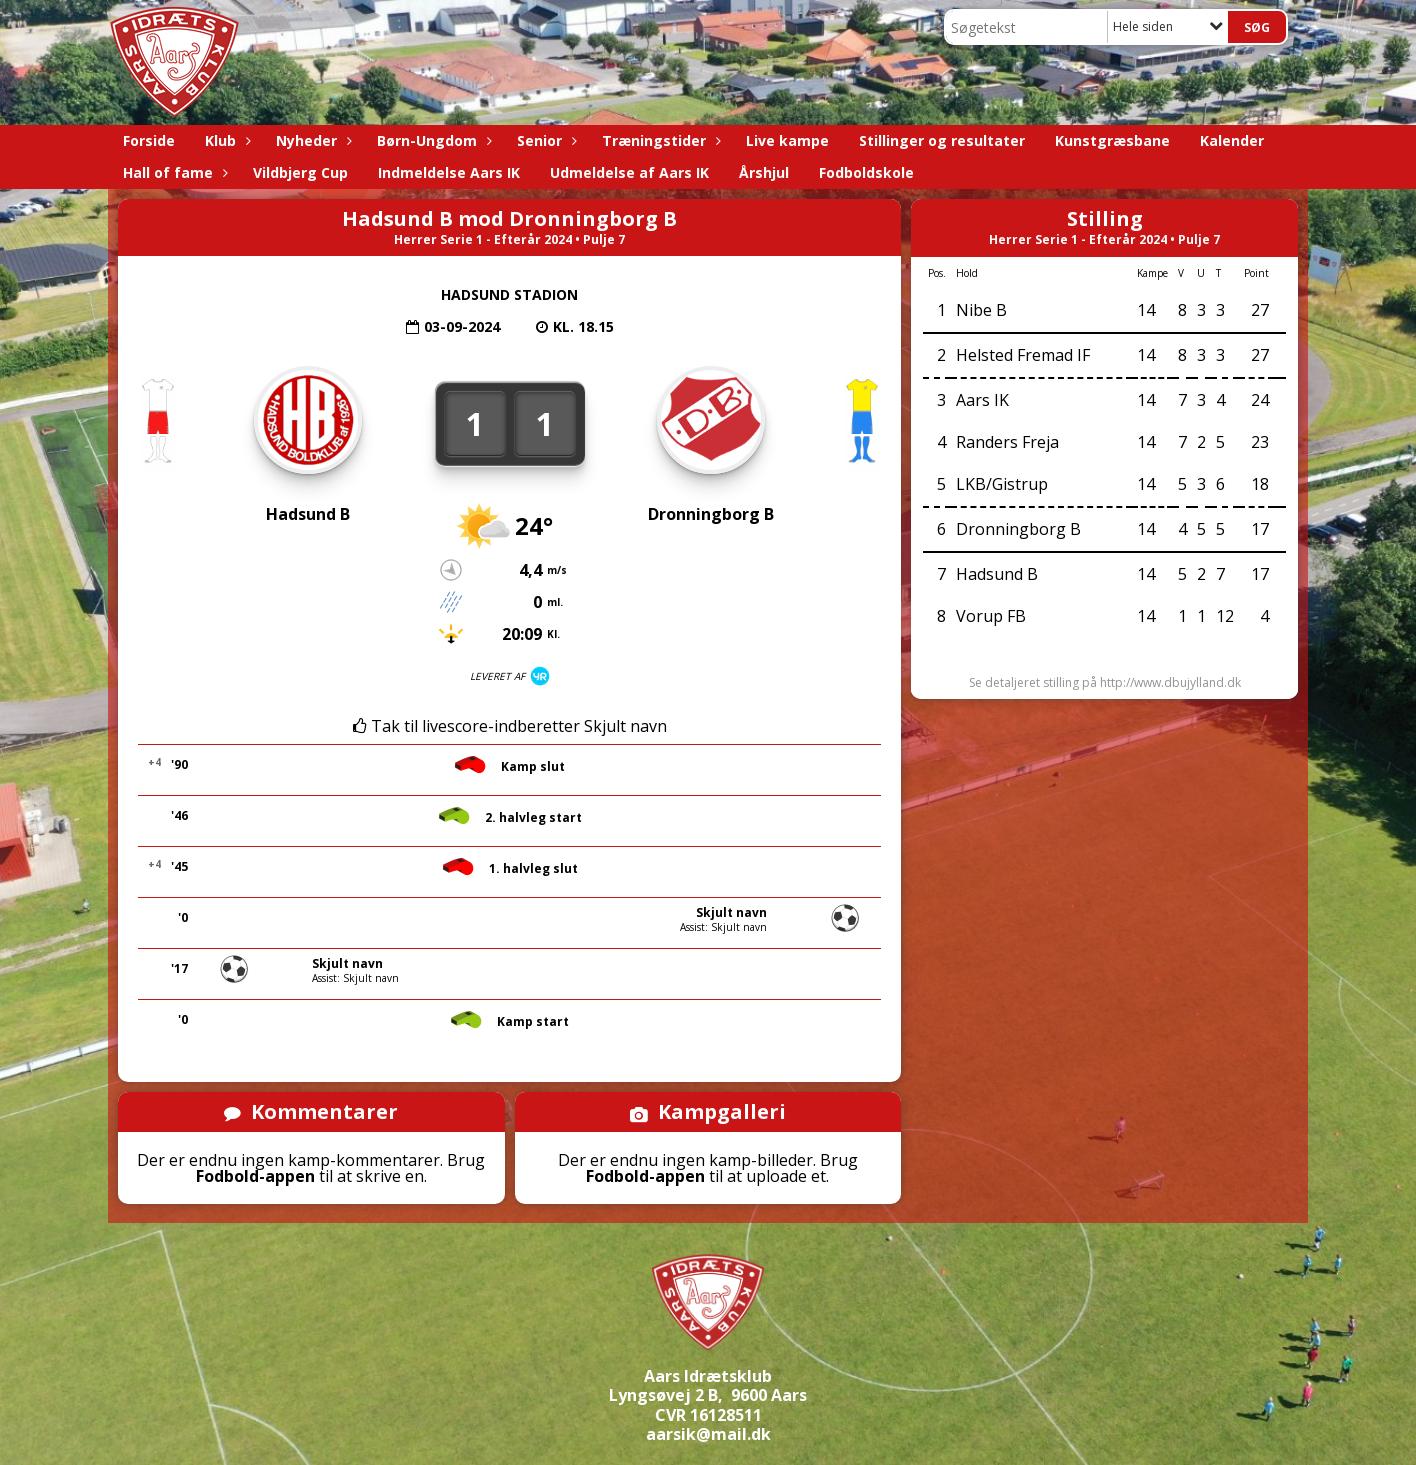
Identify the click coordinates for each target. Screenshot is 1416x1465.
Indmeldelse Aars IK (449, 172)
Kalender (1232, 140)
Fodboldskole (866, 172)
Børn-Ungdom (432, 140)
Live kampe (787, 140)
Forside (149, 140)
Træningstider (659, 140)
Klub (225, 140)
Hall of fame (173, 172)
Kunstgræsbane (1112, 140)
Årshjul (764, 172)
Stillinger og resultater (942, 140)
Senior (544, 140)
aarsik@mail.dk (708, 1434)
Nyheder (311, 140)
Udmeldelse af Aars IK (629, 172)
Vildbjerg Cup (300, 172)
